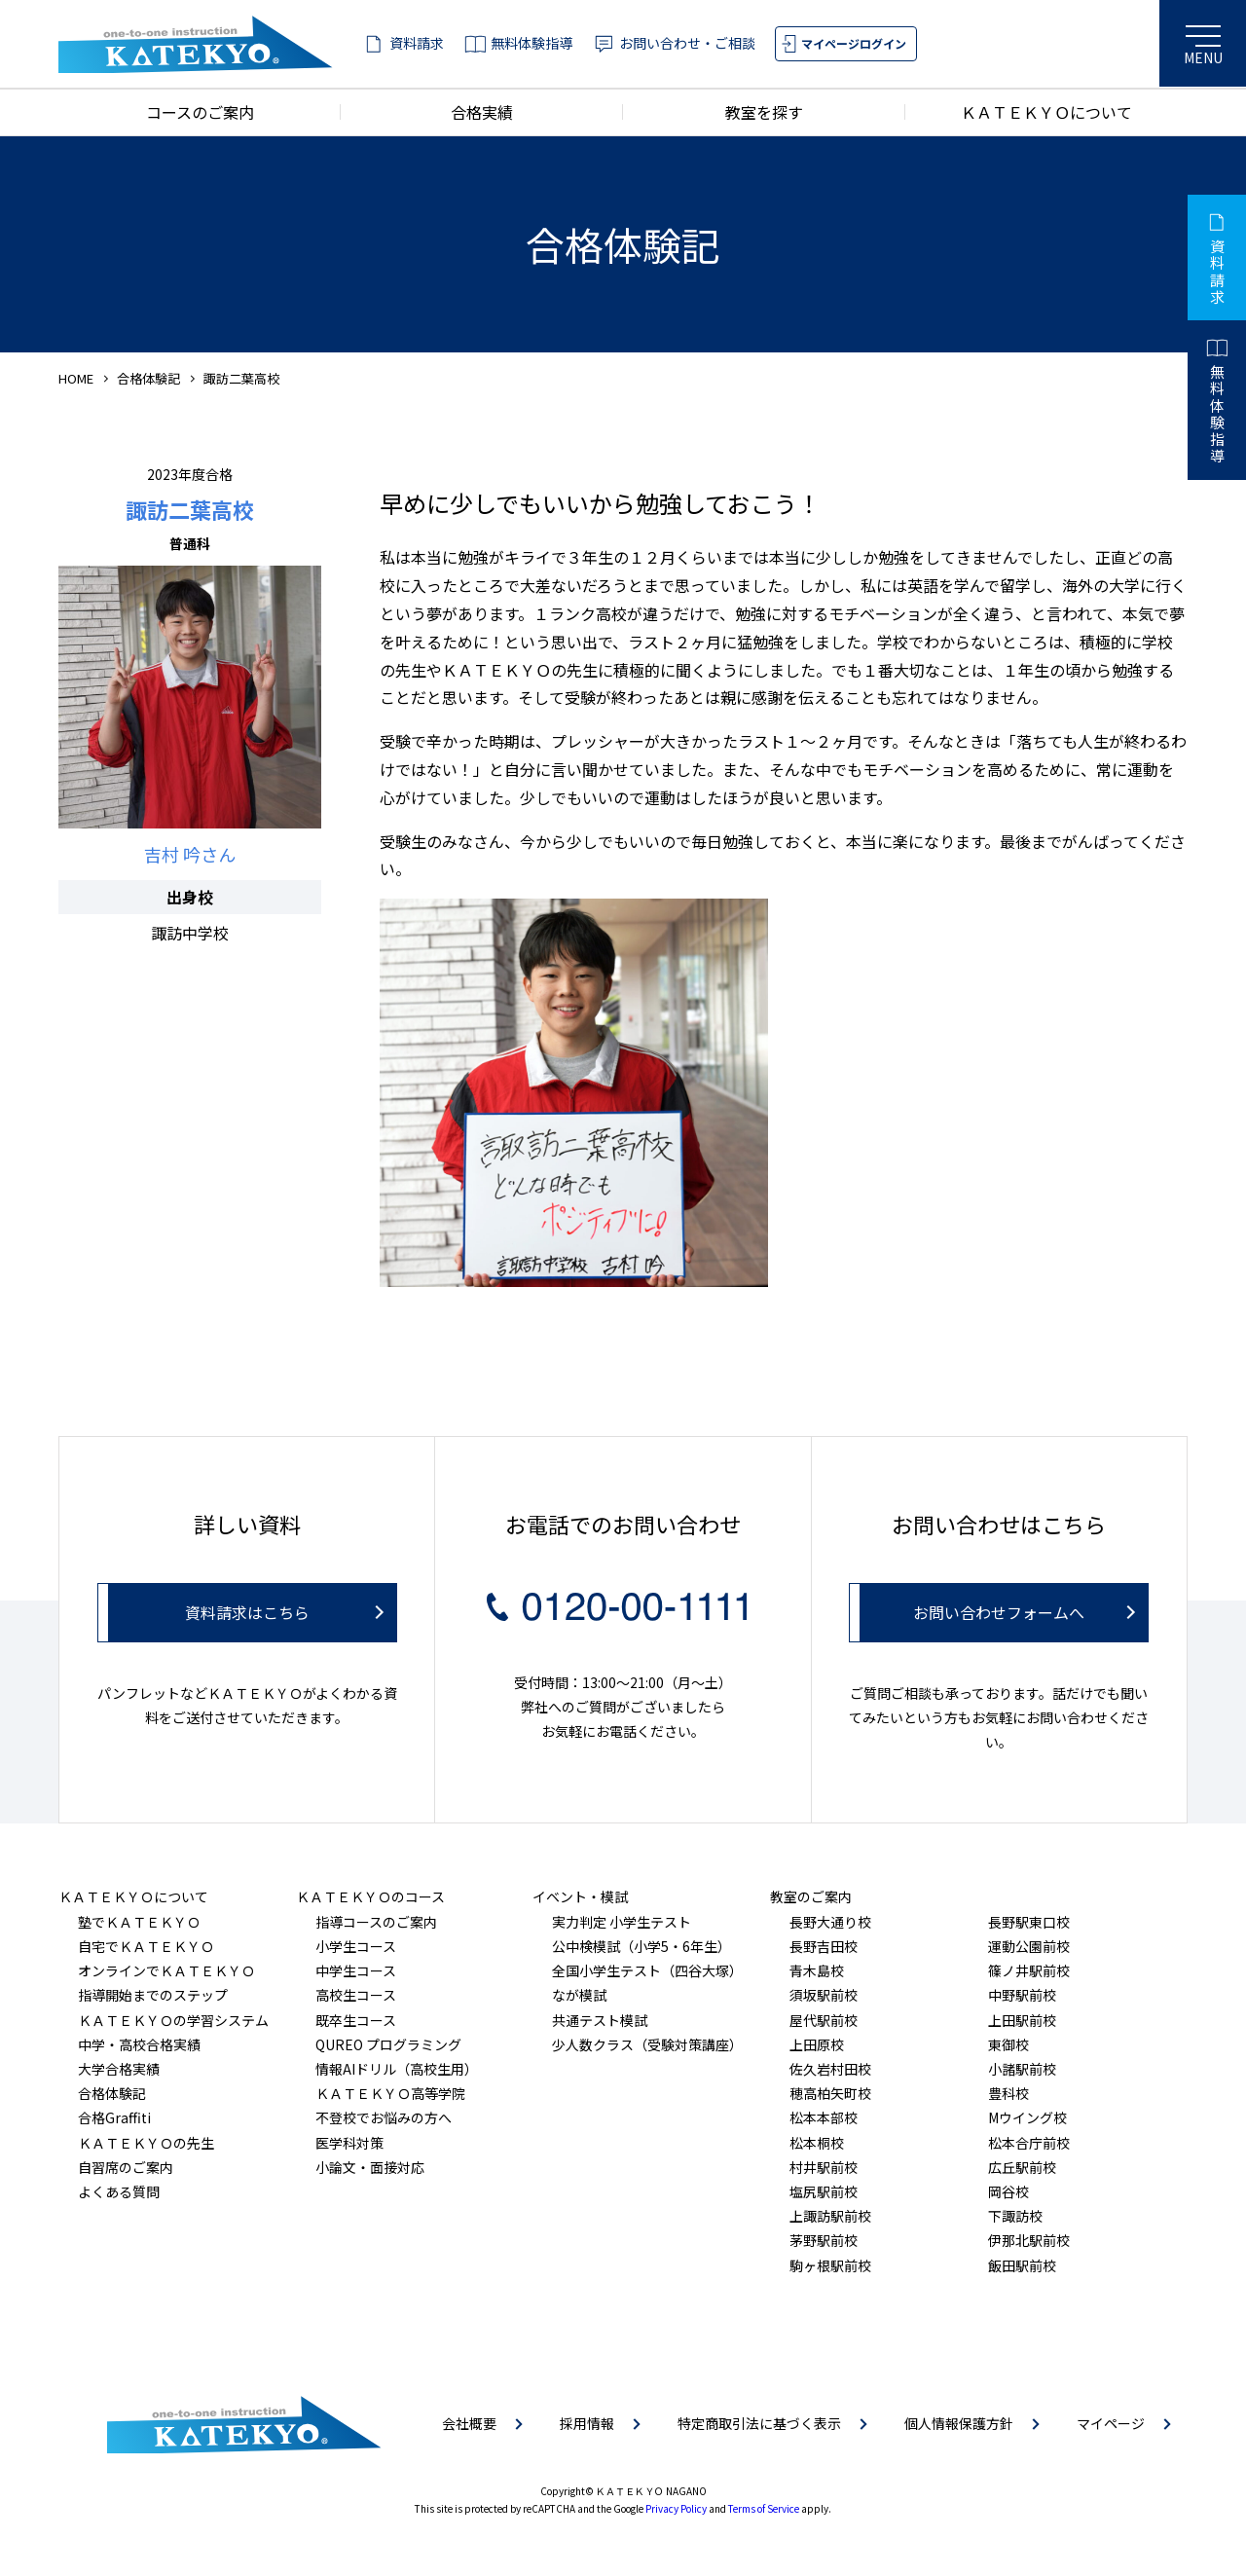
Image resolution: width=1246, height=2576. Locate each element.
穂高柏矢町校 (830, 2093)
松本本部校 (823, 2117)
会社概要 (469, 2423)
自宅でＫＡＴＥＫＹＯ (146, 1946)
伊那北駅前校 (1029, 2240)
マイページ (1111, 2423)
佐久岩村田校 (830, 2069)
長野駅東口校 (1029, 1922)
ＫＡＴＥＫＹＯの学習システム (173, 2020)
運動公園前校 (1029, 1946)
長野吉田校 (823, 1946)
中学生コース (355, 1970)
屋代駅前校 (823, 2020)
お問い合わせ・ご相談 (687, 43)
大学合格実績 (119, 2069)
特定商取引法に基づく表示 (759, 2423)
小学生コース (355, 1946)
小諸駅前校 (1022, 2069)
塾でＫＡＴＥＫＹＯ (139, 1922)
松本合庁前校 (1029, 2143)
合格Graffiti (114, 2117)
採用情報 (587, 2423)
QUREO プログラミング (388, 2044)
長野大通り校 (830, 1922)
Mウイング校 (1027, 2117)
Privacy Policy (676, 2508)
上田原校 (816, 2044)
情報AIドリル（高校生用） (396, 2069)
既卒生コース (355, 2020)
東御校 (1008, 2044)
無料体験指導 (531, 43)
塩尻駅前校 (823, 2191)
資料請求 (416, 43)
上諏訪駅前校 (830, 2216)
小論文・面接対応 (369, 2167)
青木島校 (816, 1970)
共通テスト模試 (599, 2020)
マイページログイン (853, 43)
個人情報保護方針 (958, 2423)
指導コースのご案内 (376, 1922)
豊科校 (1008, 2093)
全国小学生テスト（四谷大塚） (647, 1970)
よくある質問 (119, 2191)
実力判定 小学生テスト (621, 1922)
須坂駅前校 (823, 1995)
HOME (75, 378)
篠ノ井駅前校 (1029, 1970)
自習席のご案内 (125, 2167)
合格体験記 (148, 378)
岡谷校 (1008, 2191)
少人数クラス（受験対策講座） (647, 2044)
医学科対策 (349, 2143)
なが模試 (579, 1995)
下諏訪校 (1015, 2216)
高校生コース (355, 1995)
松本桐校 (816, 2143)
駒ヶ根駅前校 (830, 2265)
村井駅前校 (823, 2167)
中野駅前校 (1022, 1995)
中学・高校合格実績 (139, 2044)
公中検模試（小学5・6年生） (641, 1946)
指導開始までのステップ (153, 1995)
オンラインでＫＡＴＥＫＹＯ (166, 1970)
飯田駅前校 (1022, 2265)
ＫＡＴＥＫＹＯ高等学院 (390, 2093)
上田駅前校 (1022, 2020)
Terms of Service (763, 2508)
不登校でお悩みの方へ (383, 2117)
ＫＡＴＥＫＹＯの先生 (146, 2143)
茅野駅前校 (823, 2240)
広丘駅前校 (1022, 2167)
